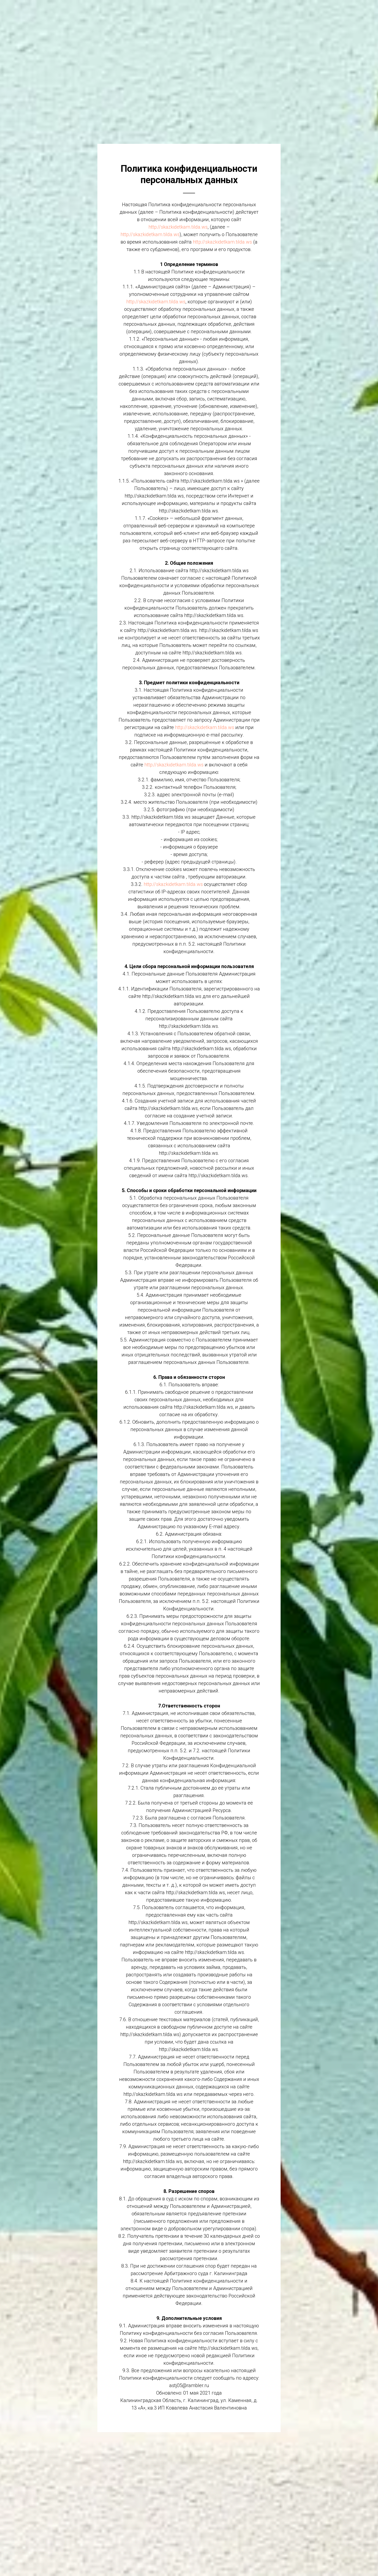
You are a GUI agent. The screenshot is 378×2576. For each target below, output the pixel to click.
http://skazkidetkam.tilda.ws (178, 227)
